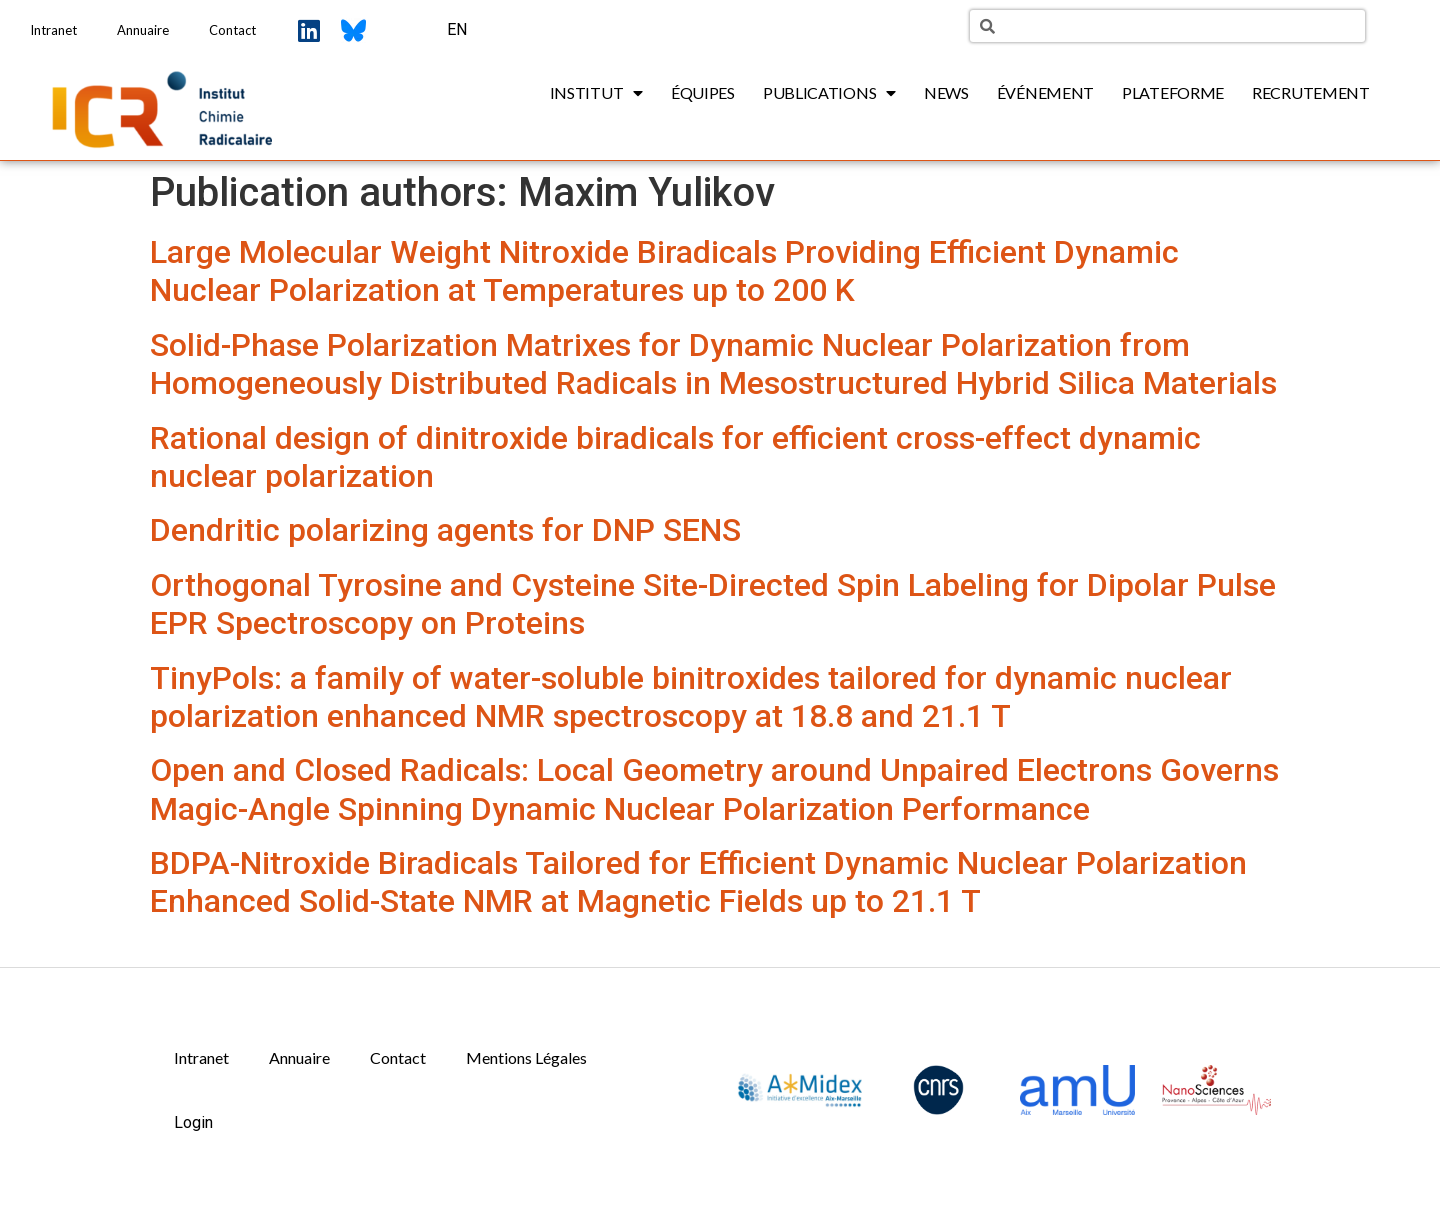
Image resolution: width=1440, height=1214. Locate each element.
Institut (596, 93)
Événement (1045, 92)
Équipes (703, 92)
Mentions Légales (526, 1057)
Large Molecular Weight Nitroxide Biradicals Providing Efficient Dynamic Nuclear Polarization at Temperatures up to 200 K (664, 271)
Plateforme (1173, 92)
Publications (829, 93)
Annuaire (143, 30)
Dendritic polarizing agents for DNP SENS (445, 530)
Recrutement (1311, 92)
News (946, 92)
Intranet (53, 30)
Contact (232, 30)
